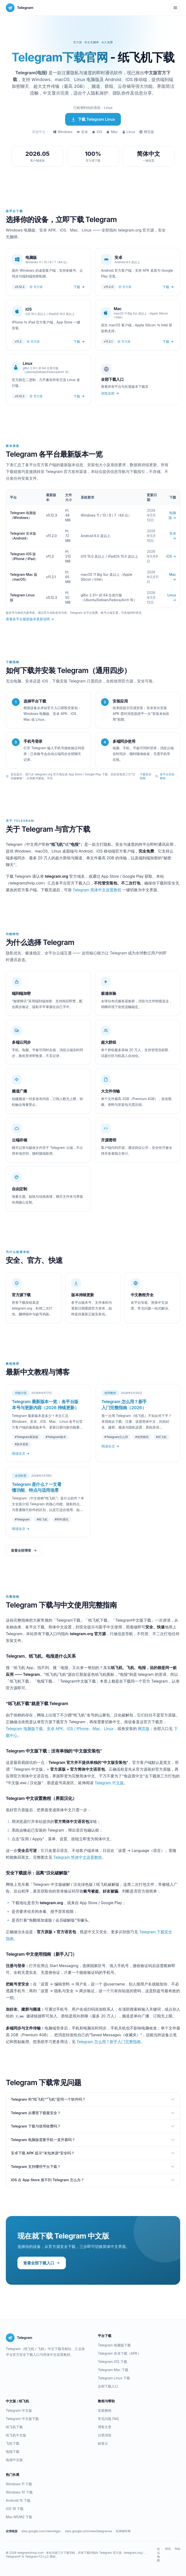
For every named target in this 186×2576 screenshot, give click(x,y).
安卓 (82, 132)
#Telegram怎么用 (116, 1437)
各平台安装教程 (167, 776)
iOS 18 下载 (14, 2509)
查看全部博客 (24, 1550)
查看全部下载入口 (41, 2263)
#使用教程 (142, 1437)
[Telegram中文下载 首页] (19, 7)
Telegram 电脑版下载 (24, 1728)
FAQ (177, 2549)
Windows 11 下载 (19, 2484)
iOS (97, 132)
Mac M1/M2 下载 (19, 2517)
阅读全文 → (21, 1453)
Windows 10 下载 (19, 2492)
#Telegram (22, 1519)
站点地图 (158, 2554)
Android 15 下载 (18, 2500)
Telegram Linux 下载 (114, 2378)
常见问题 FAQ (108, 2419)
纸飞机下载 (14, 2427)
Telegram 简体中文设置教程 (97, 890)
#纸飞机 (161, 1437)
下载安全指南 (145, 776)
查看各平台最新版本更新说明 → (30, 619)
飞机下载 (12, 2443)
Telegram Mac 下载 (113, 2370)
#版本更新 (21, 1444)
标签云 (103, 2443)
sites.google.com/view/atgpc (41, 2531)
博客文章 (104, 2427)
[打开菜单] (175, 8)
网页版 (146, 132)
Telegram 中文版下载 (22, 2419)
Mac (112, 132)
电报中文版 (14, 2460)
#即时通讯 (61, 1519)
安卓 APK (55, 1728)
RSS (168, 2549)
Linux (128, 132)
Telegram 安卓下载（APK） (119, 2353)
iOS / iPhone (78, 1728)
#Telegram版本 (56, 1437)
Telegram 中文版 (109, 1783)
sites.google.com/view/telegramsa (88, 2531)
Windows (62, 132)
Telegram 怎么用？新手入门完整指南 (109, 2041)
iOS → (171, 556)
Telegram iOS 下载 (112, 2361)
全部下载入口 (108, 2386)
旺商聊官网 (123, 2531)
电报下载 (12, 2451)
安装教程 (104, 2410)
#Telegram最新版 (26, 1437)
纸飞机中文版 (16, 2435)
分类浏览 (104, 2435)
